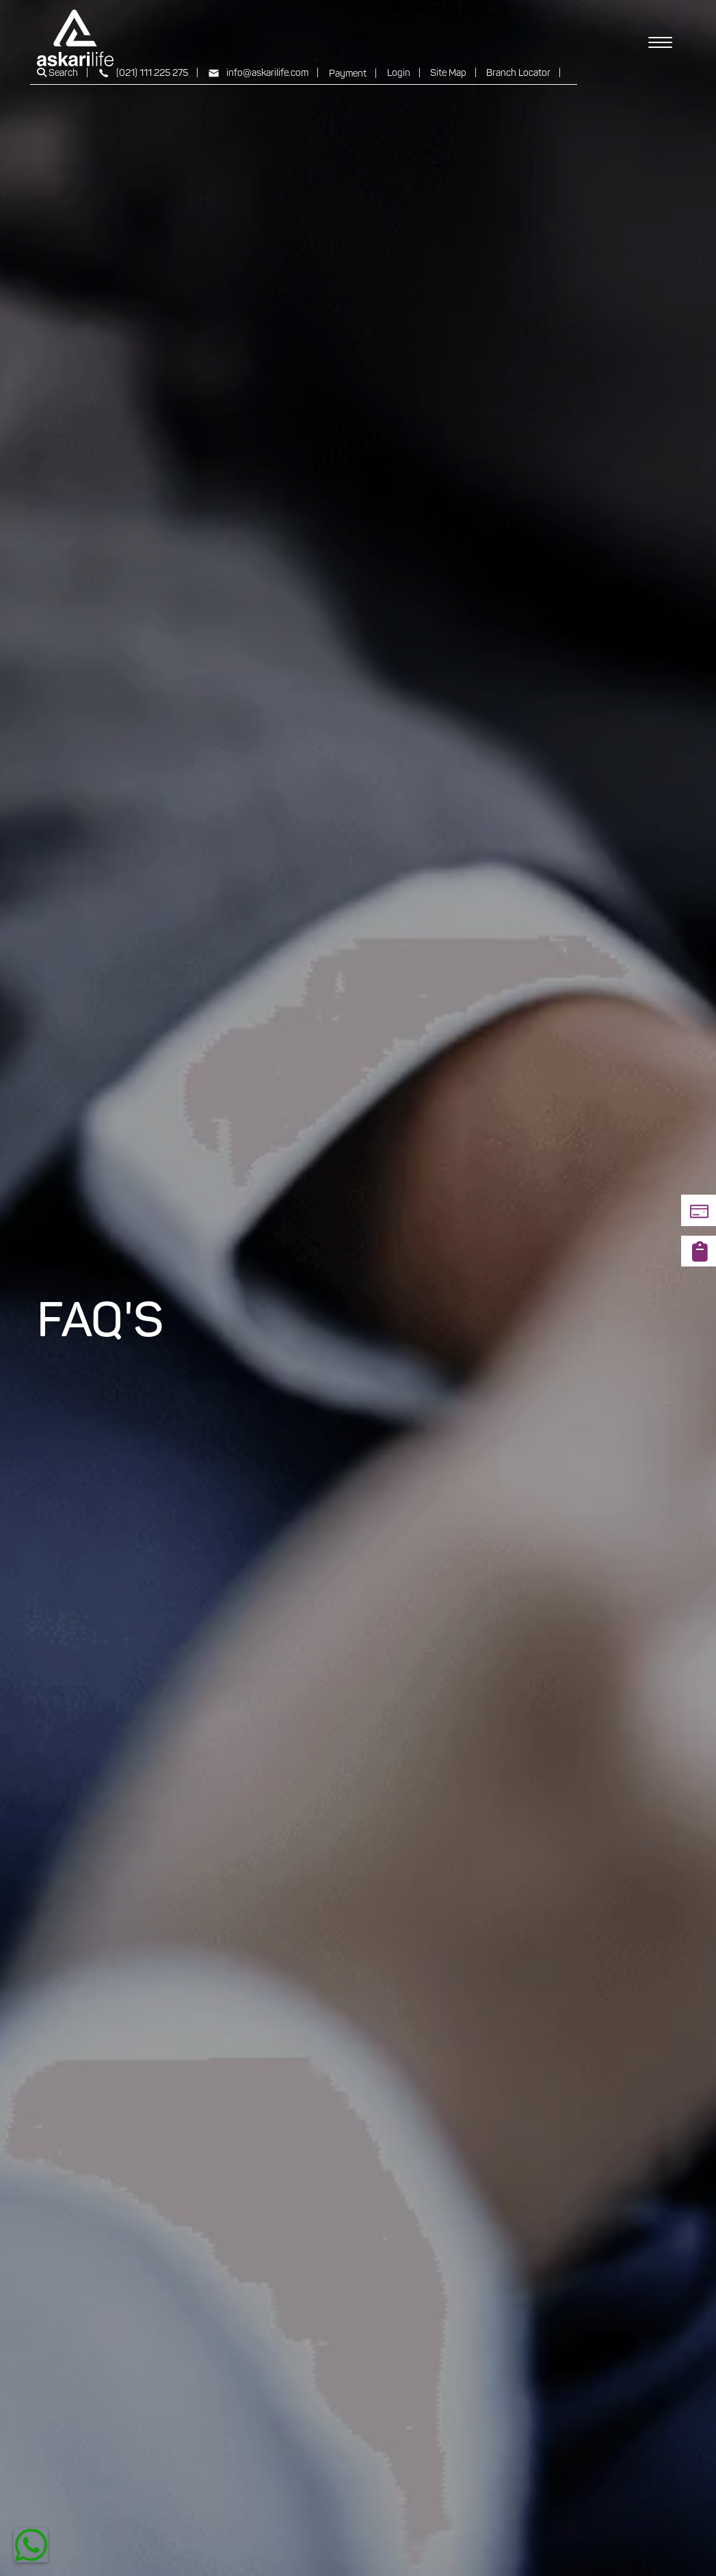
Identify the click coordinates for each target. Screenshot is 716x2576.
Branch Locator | (523, 73)
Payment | (353, 74)
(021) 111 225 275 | (148, 73)
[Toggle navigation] (660, 37)
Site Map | (453, 73)
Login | (404, 73)
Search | (62, 73)
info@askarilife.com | (263, 73)
